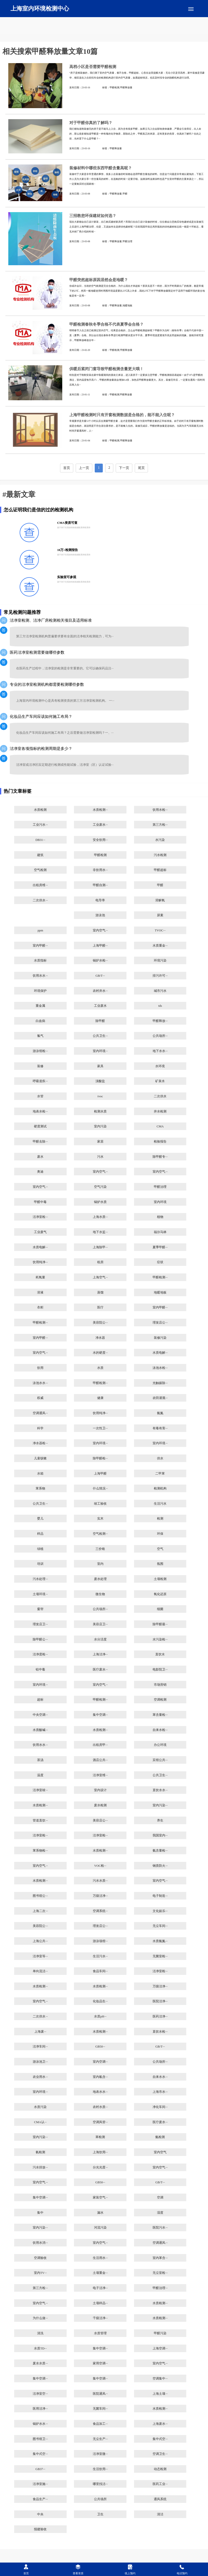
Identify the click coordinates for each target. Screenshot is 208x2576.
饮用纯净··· (40, 1262)
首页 (66, 468)
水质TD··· (40, 2348)
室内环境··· (100, 1051)
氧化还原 (160, 1594)
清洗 (40, 2333)
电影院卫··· (160, 1669)
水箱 (40, 1473)
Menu (191, 9)
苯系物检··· (40, 1850)
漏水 (100, 2212)
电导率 (100, 900)
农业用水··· (40, 2077)
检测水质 (100, 1111)
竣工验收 (100, 1503)
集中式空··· (160, 2439)
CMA (160, 1126)
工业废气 (40, 1232)
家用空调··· (100, 2363)
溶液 (40, 1292)
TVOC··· (160, 930)
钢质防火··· (160, 1865)
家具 (100, 1066)
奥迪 (40, 1171)
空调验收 (40, 2258)
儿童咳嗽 (40, 1458)
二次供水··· (40, 900)
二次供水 (160, 1096)
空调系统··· (100, 1911)
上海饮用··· (100, 2152)
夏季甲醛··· (160, 1247)
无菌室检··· (160, 1956)
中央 (40, 2514)
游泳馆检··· (40, 1051)
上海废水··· (160, 2424)
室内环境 (160, 1202)
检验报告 (160, 1141)
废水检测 (100, 1805)
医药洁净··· (160, 2016)
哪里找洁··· (100, 2484)
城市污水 (160, 991)
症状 (160, 1262)
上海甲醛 (100, 1473)
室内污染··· (160, 1805)
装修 (40, 1066)
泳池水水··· (40, 1383)
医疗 (100, 1307)
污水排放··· (40, 2167)
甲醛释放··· (160, 1021)
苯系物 (40, 1488)
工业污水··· (40, 824)
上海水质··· (100, 1217)
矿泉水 (160, 1081)
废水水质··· (40, 2363)
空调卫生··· (160, 2454)
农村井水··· (100, 991)
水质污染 (40, 2107)
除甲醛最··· (160, 1624)
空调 (160, 2197)
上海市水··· (160, 2092)
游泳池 (100, 915)
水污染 (160, 840)
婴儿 (40, 1518)
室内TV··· (40, 2273)
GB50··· (100, 2046)
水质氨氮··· (160, 1941)
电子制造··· (160, 1896)
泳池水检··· (160, 1368)
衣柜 (40, 1307)
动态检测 (160, 2469)
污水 (100, 1156)
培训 (40, 1564)
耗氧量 (40, 1277)
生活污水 (160, 1503)
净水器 (100, 1338)
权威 (40, 1398)
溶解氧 (160, 900)
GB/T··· (100, 975)
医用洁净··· (40, 2408)
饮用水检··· (160, 810)
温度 (40, 1775)
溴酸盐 (100, 1081)
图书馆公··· (40, 1896)
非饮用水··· (100, 870)
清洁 (160, 2514)
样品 (40, 1533)
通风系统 (160, 2499)
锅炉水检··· (100, 960)
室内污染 (100, 1126)
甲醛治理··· (160, 2288)
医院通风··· (100, 2393)
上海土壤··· (160, 2393)
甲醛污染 (160, 2333)
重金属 (40, 1006)
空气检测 (40, 870)
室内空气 (160, 2152)
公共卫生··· (100, 1036)
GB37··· (40, 2469)
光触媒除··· (160, 1383)
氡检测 (40, 2152)
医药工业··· (160, 2484)
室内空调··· (100, 2061)
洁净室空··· (40, 2393)
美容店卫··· (100, 1624)
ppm (40, 930)
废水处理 (100, 1579)
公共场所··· (160, 1036)
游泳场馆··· (100, 1941)
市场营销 (160, 1684)
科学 (40, 1428)
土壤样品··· (100, 2303)
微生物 (100, 1594)
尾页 (141, 468)
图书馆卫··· (40, 2439)
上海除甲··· (100, 1247)
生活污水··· (100, 1956)
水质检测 (40, 810)
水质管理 (100, 2333)
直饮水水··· (160, 1790)
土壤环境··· (40, 1594)
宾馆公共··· (160, 1760)
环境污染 (160, 960)
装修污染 (160, 1338)
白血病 (40, 1021)
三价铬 (100, 1549)
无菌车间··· (100, 2408)
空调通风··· (40, 1413)
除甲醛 (100, 1021)
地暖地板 (160, 1292)
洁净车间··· (40, 2046)
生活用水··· (100, 2258)
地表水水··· (100, 2092)
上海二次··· (40, 1911)
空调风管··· (100, 2122)
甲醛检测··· (160, 1277)
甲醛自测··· (100, 885)
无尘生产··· (100, 2439)
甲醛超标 (160, 870)
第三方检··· (160, 824)
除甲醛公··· (40, 1639)
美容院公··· (100, 1322)
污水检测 (160, 855)
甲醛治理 (160, 1187)
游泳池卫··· (40, 2061)
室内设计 (100, 1790)
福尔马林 (160, 1232)
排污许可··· (160, 975)
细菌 (160, 1609)
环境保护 (40, 991)
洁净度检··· (40, 1654)
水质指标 (40, 960)
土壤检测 (160, 1579)
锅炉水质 (100, 1202)
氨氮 (160, 1413)
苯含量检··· (160, 1715)
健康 (100, 1398)
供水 (160, 1458)
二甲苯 (160, 1473)
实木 (100, 1518)
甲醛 (160, 885)
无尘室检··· (160, 2273)
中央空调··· (40, 1715)
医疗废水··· (100, 1669)
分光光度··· (100, 2167)
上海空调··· (160, 2348)
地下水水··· (160, 1051)
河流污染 (100, 2227)
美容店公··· (100, 1820)
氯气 (40, 1036)
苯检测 (100, 2137)
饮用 (40, 1368)
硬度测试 (40, 1126)
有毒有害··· (160, 1428)
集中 (40, 2212)
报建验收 (40, 2529)
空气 (160, 1549)
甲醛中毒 (40, 1202)
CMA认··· (40, 2122)
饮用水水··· (40, 975)
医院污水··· (160, 2227)
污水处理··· (40, 1579)
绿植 (40, 1549)
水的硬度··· (100, 1352)
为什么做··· (40, 2318)
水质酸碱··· (40, 1730)
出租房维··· (40, 885)
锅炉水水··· (40, 2424)
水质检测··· (100, 810)
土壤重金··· (100, 2273)
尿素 (160, 915)
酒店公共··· (100, 1760)
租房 (100, 1262)
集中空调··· (100, 1715)
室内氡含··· (100, 2077)
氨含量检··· (160, 1850)
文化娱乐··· (160, 1911)
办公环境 (160, 1745)
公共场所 (100, 2499)
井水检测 (160, 1111)
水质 (100, 1368)
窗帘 (40, 1609)
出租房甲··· (100, 1745)
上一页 (84, 468)
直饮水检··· (160, 2031)
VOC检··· (100, 1865)
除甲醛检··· (100, 1458)
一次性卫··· (100, 1428)
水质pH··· (100, 2016)
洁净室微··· (100, 2454)
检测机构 (160, 1488)
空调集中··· (160, 2378)
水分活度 (100, 1639)
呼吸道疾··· (40, 1081)
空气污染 (100, 1187)
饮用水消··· (40, 2242)
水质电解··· (40, 1247)
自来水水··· (160, 2077)
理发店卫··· (40, 1624)
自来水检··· (160, 1730)
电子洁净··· (100, 2288)
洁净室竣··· (40, 1790)
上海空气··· (100, 1277)
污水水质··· (100, 1880)
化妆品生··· (100, 2001)
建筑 (40, 855)
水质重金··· (160, 945)
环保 (160, 1533)
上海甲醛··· (100, 945)
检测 (160, 1518)
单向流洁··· (40, 1971)
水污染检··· (160, 1639)
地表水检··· (40, 1111)
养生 (160, 1820)
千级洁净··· (100, 2318)
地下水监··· (100, 1232)
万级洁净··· (100, 1896)
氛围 (160, 1564)
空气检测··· (100, 1533)
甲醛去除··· (40, 1141)
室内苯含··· (160, 2258)
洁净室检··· (40, 1217)
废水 (40, 1156)
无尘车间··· (160, 1926)
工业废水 (100, 1006)
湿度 (160, 2212)
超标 (40, 1699)
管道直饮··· (40, 1820)
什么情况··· (100, 1488)
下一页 (124, 468)
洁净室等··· (40, 1956)
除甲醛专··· (160, 1156)
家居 (100, 1141)
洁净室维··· (100, 1775)
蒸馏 (100, 1292)
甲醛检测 (100, 855)
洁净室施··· (40, 2484)
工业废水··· (100, 824)
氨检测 (160, 2137)
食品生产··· (40, 2499)
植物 (160, 1217)
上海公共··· (40, 1941)
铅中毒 (40, 1669)
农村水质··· (100, 2107)
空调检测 (160, 1699)
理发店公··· (160, 1322)
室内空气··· (100, 930)
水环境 (160, 1066)
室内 (100, 1564)
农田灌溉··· (160, 1398)
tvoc (100, 1096)
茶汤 (40, 1760)
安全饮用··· (100, 840)
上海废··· (40, 2031)
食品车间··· (100, 1971)
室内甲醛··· (40, 945)
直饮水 (160, 1654)
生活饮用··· (100, 2469)
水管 (40, 1096)
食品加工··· (100, 2424)
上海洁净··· (100, 1654)
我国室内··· (160, 1835)
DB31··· (40, 840)
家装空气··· (100, 2197)
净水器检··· (40, 1443)
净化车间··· (160, 2107)
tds (160, 1006)
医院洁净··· (160, 2001)
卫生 (100, 2514)
